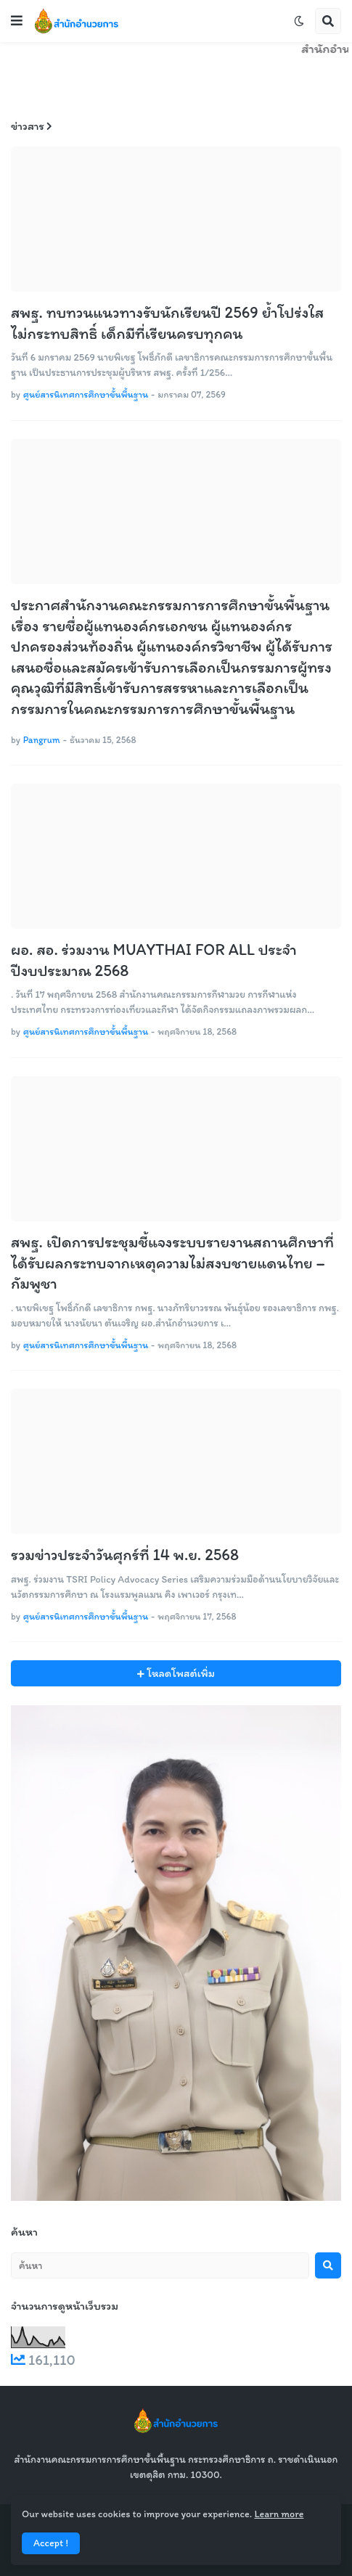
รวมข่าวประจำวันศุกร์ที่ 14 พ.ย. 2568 (125, 1554)
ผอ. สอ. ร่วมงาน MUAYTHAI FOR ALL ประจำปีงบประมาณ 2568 (154, 960)
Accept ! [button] (50, 2543)
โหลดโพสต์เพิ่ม (179, 1673)
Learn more (278, 2514)
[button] (16, 21)
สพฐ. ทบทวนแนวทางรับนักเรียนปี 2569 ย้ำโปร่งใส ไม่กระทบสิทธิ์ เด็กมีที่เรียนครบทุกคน (167, 323)
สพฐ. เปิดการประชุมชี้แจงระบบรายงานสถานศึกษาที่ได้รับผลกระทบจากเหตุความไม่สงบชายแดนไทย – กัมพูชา (172, 1262)
